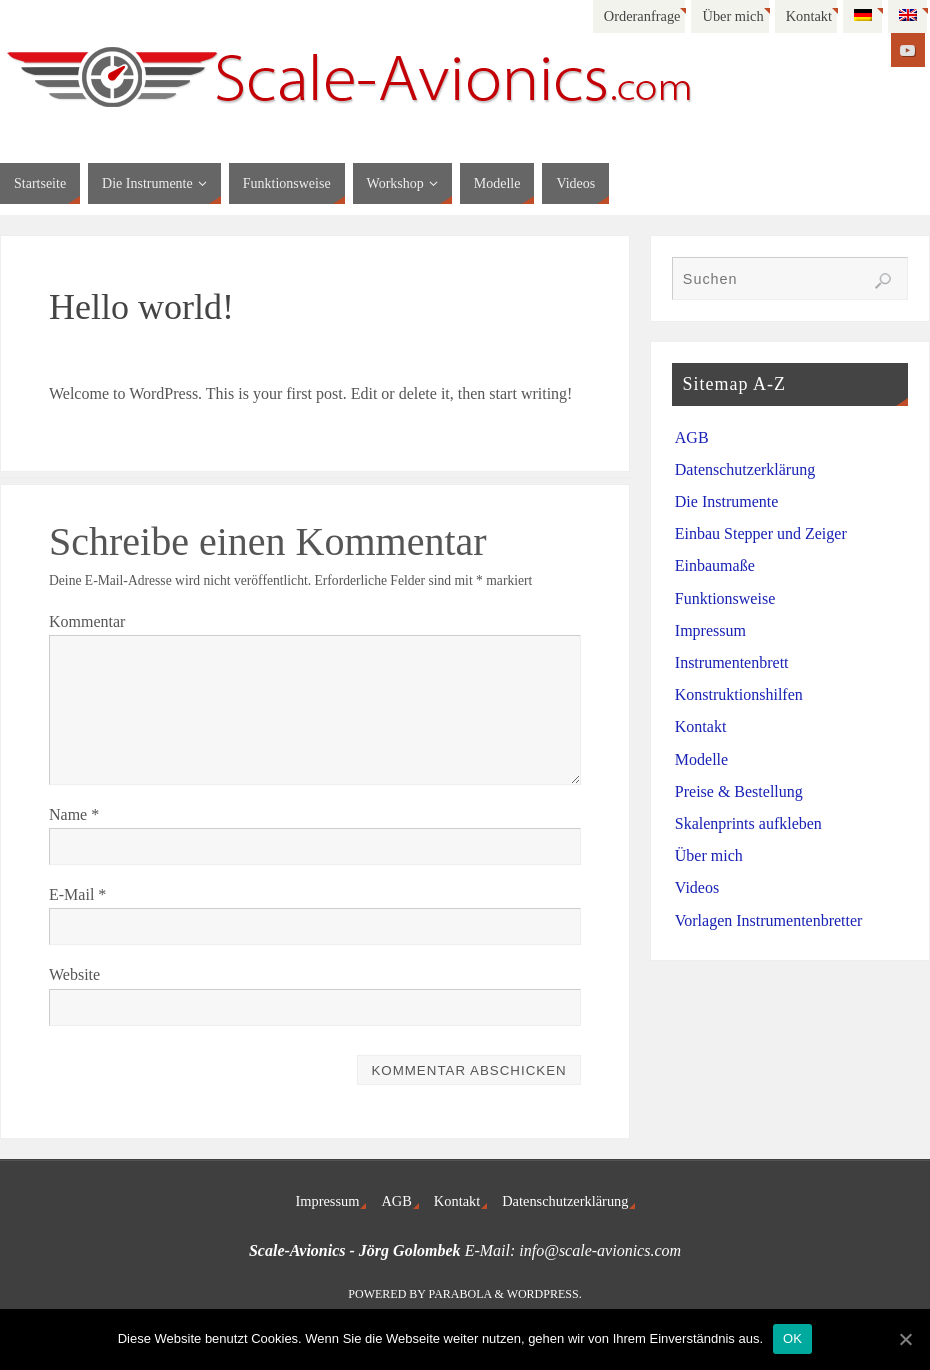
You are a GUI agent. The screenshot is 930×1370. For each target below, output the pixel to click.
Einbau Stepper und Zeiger (761, 533)
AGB (692, 437)
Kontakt (809, 16)
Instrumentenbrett (732, 662)
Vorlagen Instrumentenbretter (769, 920)
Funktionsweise (725, 598)
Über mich (732, 16)
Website (74, 974)
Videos (697, 887)
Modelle (701, 759)
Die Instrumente (727, 501)
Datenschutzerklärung (745, 469)
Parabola (460, 1294)
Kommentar (87, 621)
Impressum (710, 630)
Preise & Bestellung (739, 791)
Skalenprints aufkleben (748, 823)
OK (792, 1338)
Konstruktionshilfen (739, 694)
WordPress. (544, 1294)
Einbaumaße (715, 565)
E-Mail (77, 894)
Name (74, 814)
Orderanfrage (642, 16)
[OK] (905, 1339)
